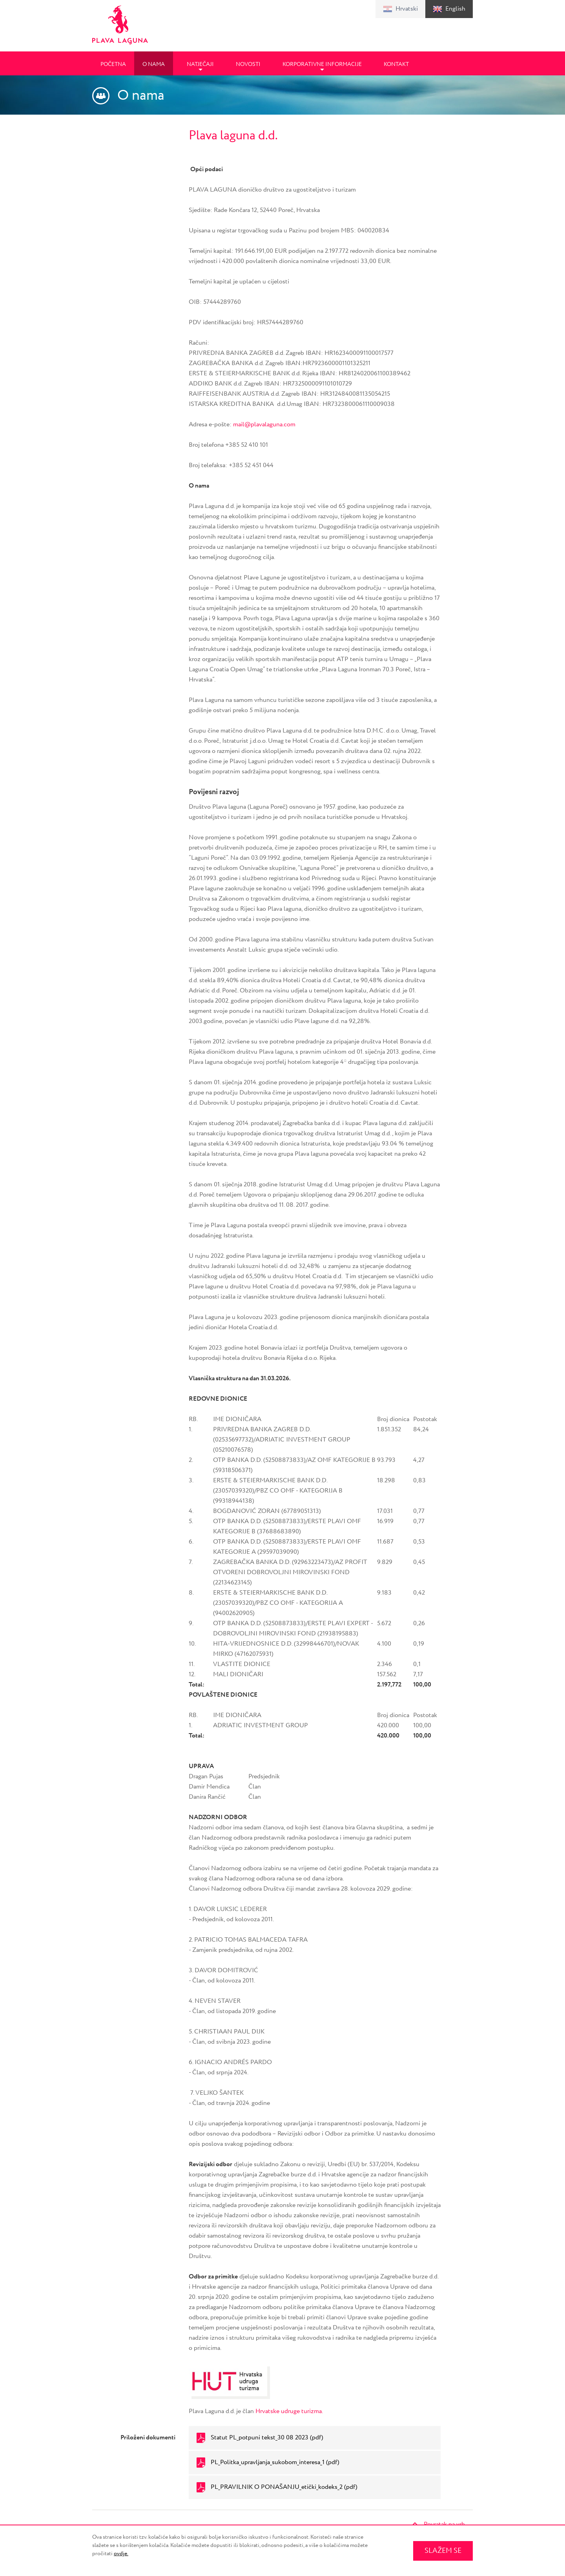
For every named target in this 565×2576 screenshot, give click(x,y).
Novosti (248, 64)
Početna (113, 64)
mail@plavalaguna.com (264, 424)
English (455, 8)
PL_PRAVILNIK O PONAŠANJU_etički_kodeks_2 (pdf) (284, 2487)
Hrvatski (407, 8)
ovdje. (121, 2554)
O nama (153, 64)
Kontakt (396, 64)
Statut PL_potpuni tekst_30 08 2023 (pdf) (267, 2437)
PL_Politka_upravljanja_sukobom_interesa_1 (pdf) (275, 2462)
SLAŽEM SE (443, 2551)
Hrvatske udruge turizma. (289, 2411)
